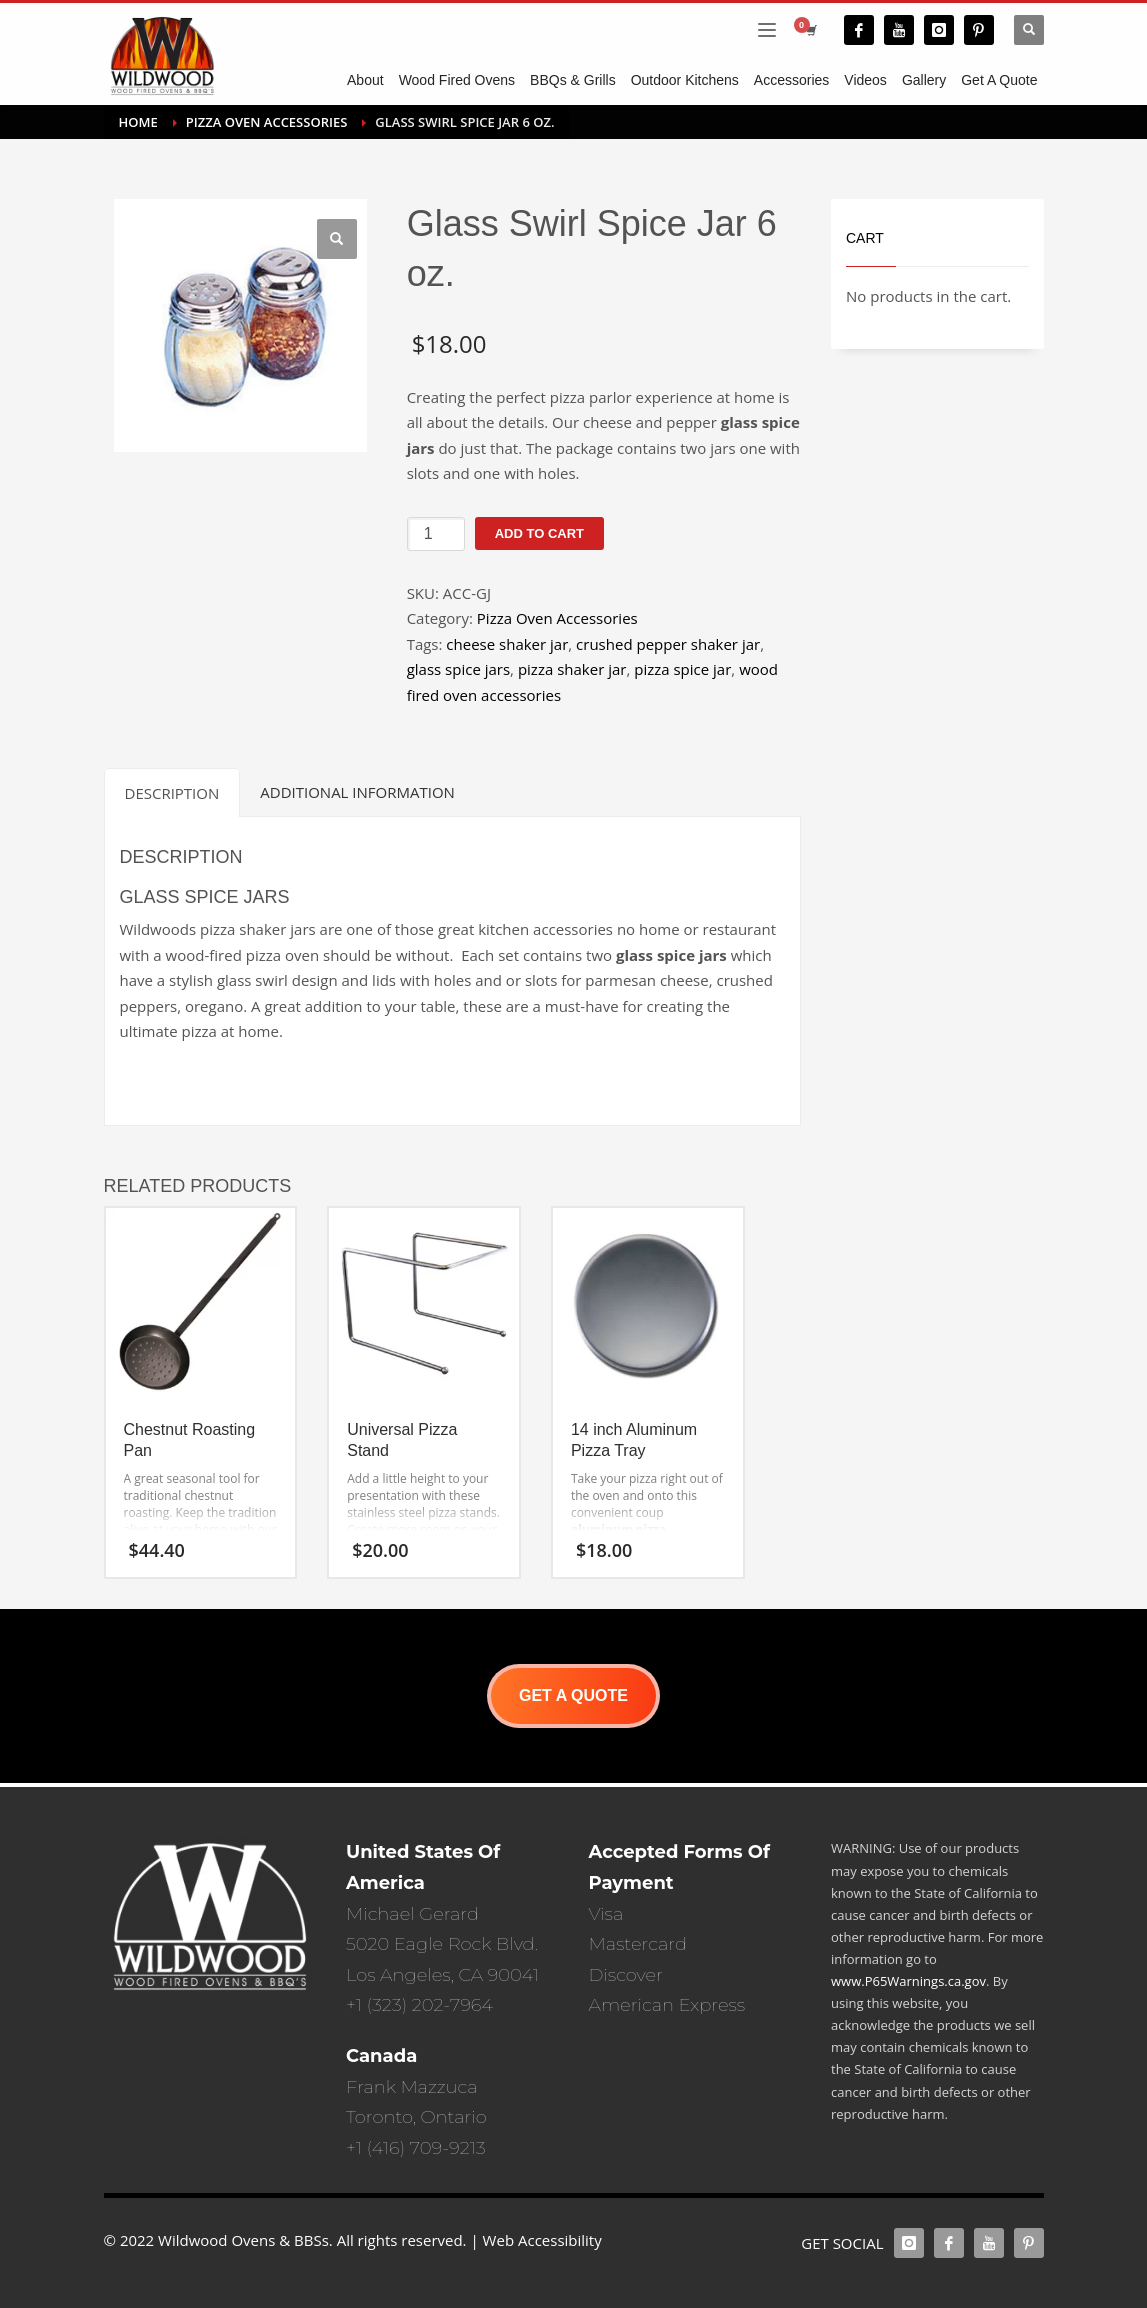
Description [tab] (172, 793)
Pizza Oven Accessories (557, 618)
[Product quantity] (436, 534)
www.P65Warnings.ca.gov (908, 1981)
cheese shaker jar (507, 644)
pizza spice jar (682, 669)
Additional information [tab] (357, 792)
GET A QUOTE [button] (573, 1695)
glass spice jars (458, 669)
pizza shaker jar (572, 669)
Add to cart (539, 533)
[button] (337, 239)
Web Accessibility (542, 2240)
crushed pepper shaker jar (668, 644)
